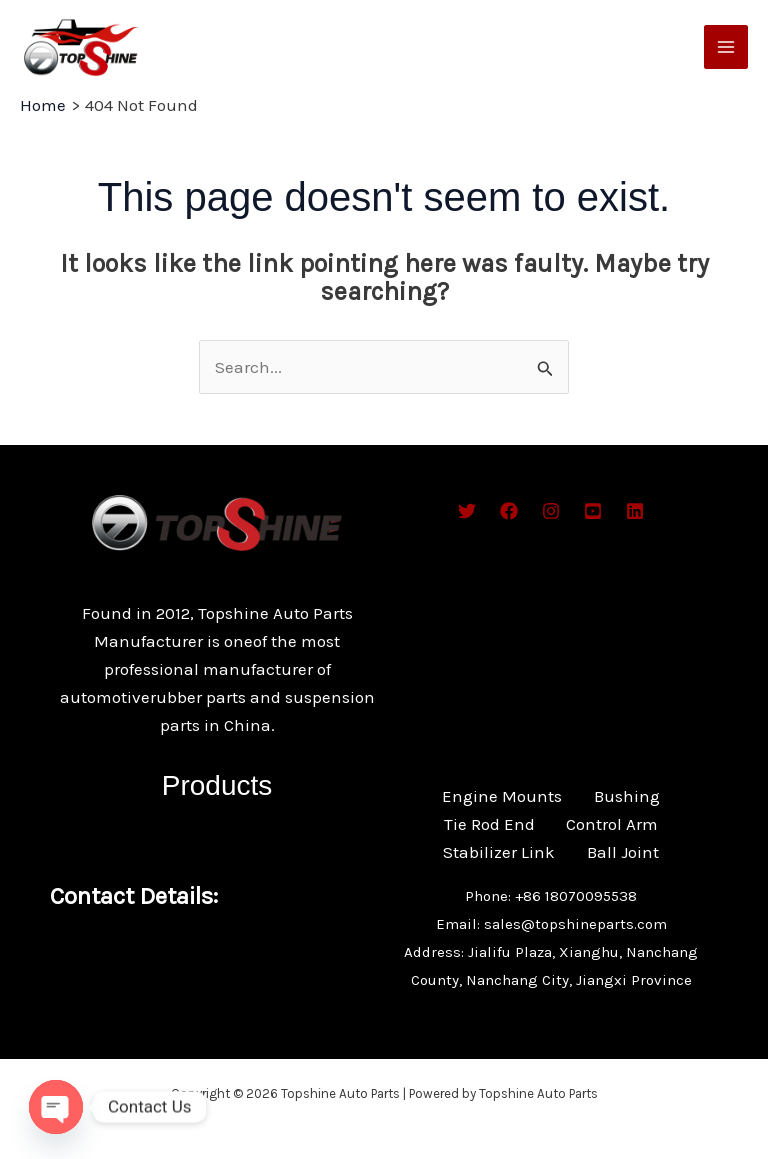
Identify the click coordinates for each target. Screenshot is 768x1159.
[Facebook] (509, 511)
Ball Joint (623, 852)
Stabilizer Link (499, 852)
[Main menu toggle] (726, 47)
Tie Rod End (489, 824)
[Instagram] (551, 511)
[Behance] (593, 511)
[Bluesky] (635, 511)
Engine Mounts (502, 796)
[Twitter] (467, 511)
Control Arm (613, 824)
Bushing (627, 796)
